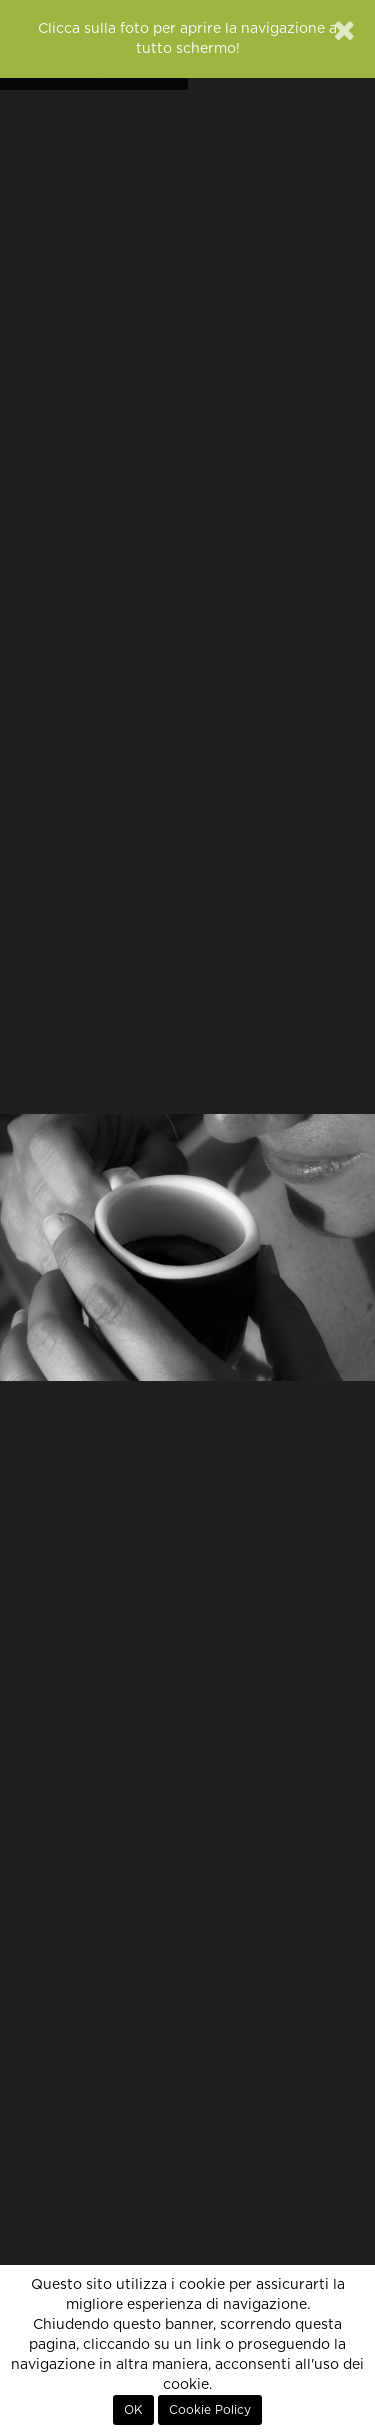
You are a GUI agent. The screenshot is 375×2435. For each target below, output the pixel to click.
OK (133, 2410)
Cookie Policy (210, 2410)
